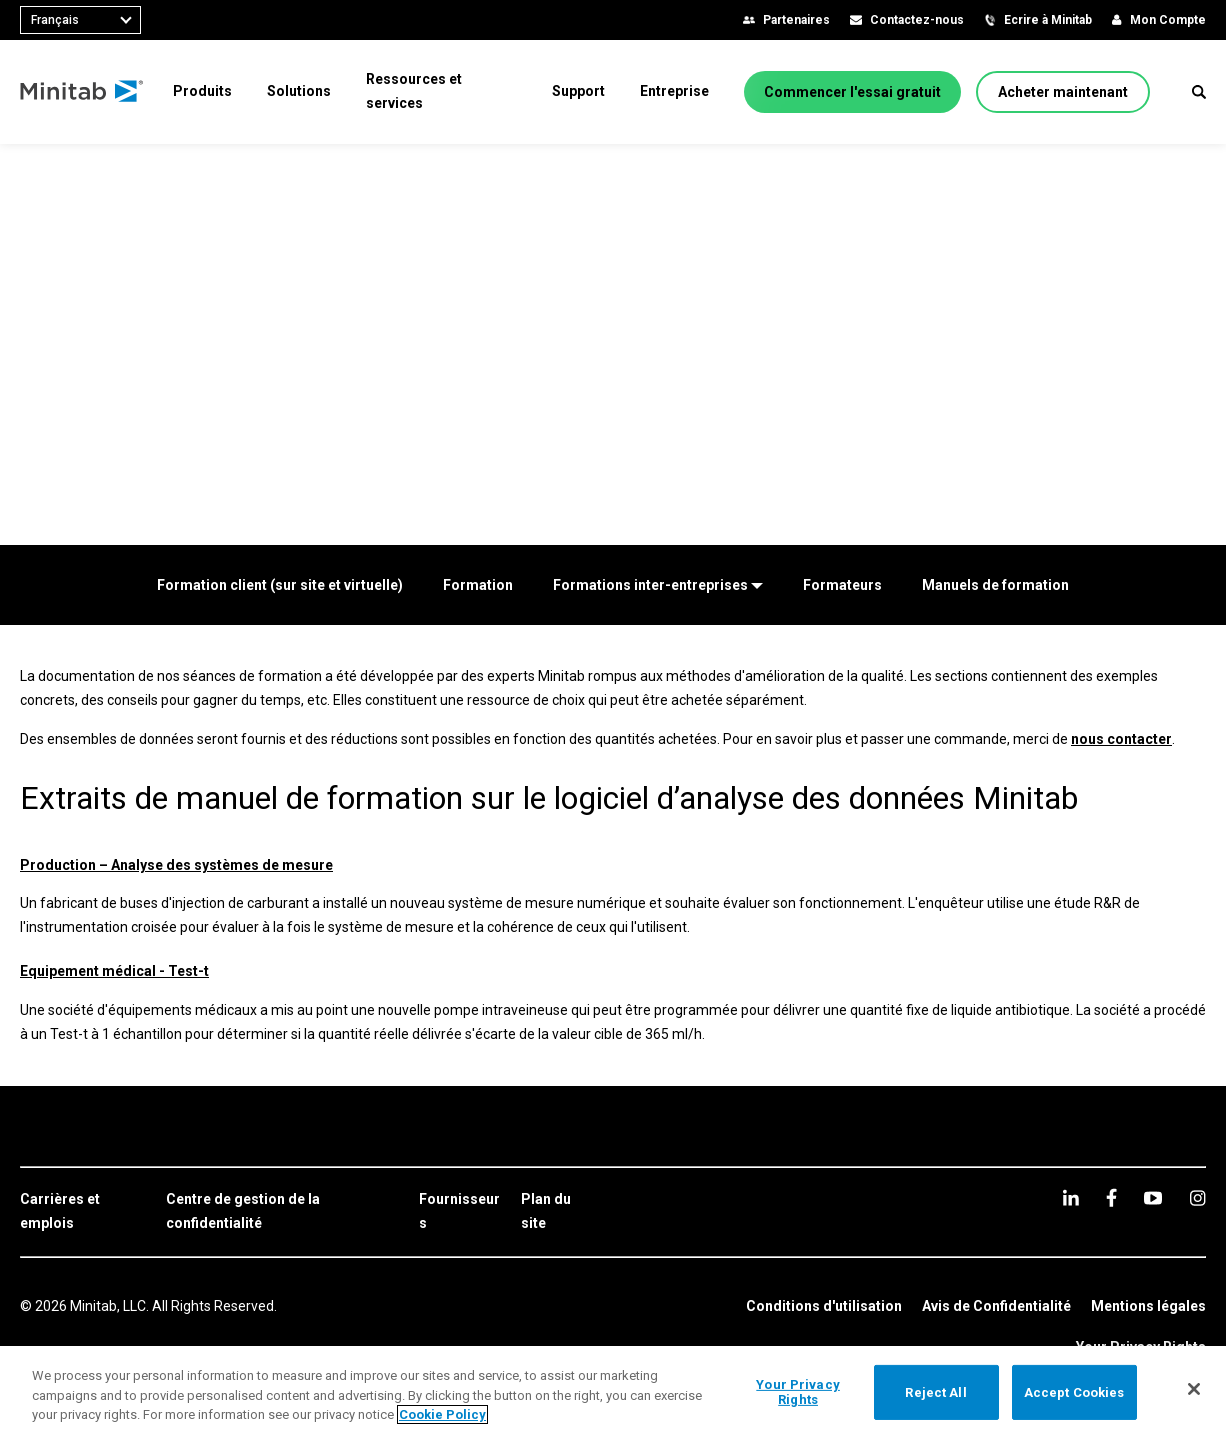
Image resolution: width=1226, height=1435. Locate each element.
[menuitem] (202, 91)
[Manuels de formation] (995, 585)
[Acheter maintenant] (1063, 92)
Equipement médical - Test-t (114, 971)
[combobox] (80, 20)
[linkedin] (1071, 1197)
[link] (83, 1212)
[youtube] (1153, 1198)
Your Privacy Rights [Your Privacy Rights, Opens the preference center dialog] (798, 1392)
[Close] (1194, 1389)
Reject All (935, 1391)
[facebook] (1111, 1197)
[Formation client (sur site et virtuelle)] (280, 585)
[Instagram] (1197, 1198)
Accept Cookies (1074, 1391)
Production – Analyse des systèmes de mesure (176, 865)
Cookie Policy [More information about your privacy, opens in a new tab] (442, 1414)
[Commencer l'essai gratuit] (852, 92)
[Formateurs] (842, 585)
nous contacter (1121, 739)
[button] (1199, 92)
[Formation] (478, 585)
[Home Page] (82, 92)
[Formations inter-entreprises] (658, 585)
